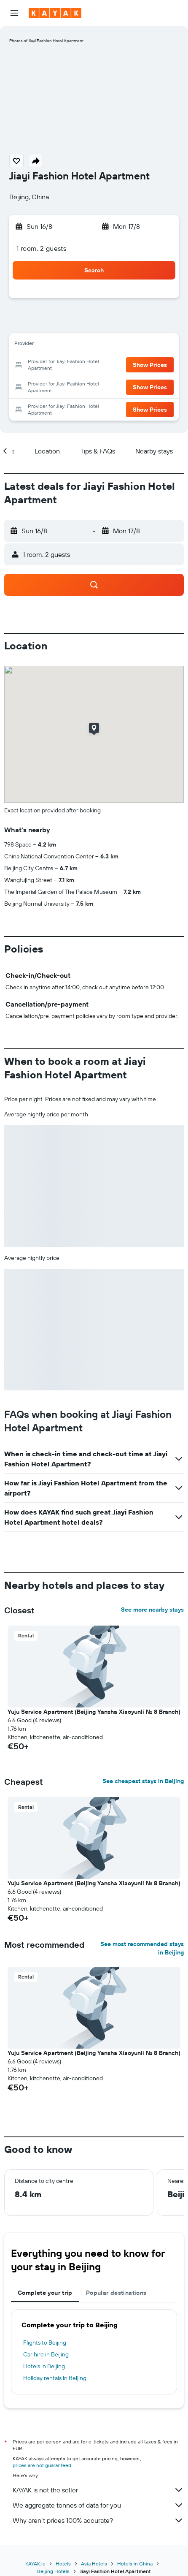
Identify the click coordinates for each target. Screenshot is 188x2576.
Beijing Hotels (53, 2571)
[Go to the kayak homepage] (55, 13)
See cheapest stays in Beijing (143, 1781)
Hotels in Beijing (44, 2366)
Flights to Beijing (44, 2342)
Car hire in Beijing (46, 2354)
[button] (14, 13)
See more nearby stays (152, 1609)
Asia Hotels (94, 2563)
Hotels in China (135, 2563)
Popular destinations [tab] (116, 2292)
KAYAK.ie (35, 2563)
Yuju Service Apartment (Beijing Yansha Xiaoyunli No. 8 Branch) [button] (94, 1712)
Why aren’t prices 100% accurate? (98, 2520)
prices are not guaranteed (42, 2465)
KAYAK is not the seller (98, 2490)
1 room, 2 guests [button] (41, 248)
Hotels (63, 2563)
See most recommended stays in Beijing (142, 1948)
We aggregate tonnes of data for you (98, 2505)
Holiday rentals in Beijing (54, 2378)
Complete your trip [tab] (45, 2292)
